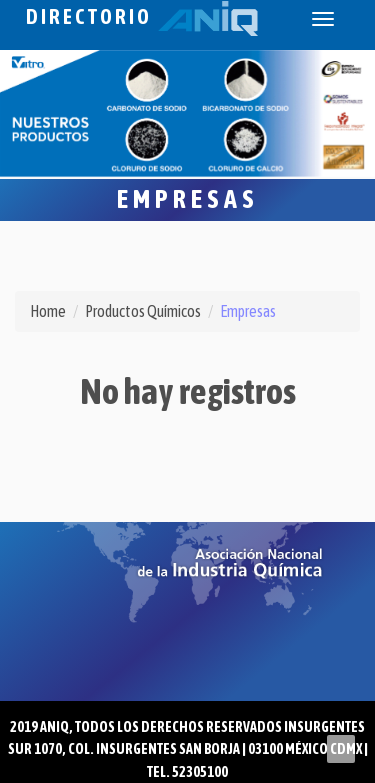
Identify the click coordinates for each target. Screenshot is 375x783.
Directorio (142, 16)
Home (48, 311)
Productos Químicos (143, 311)
